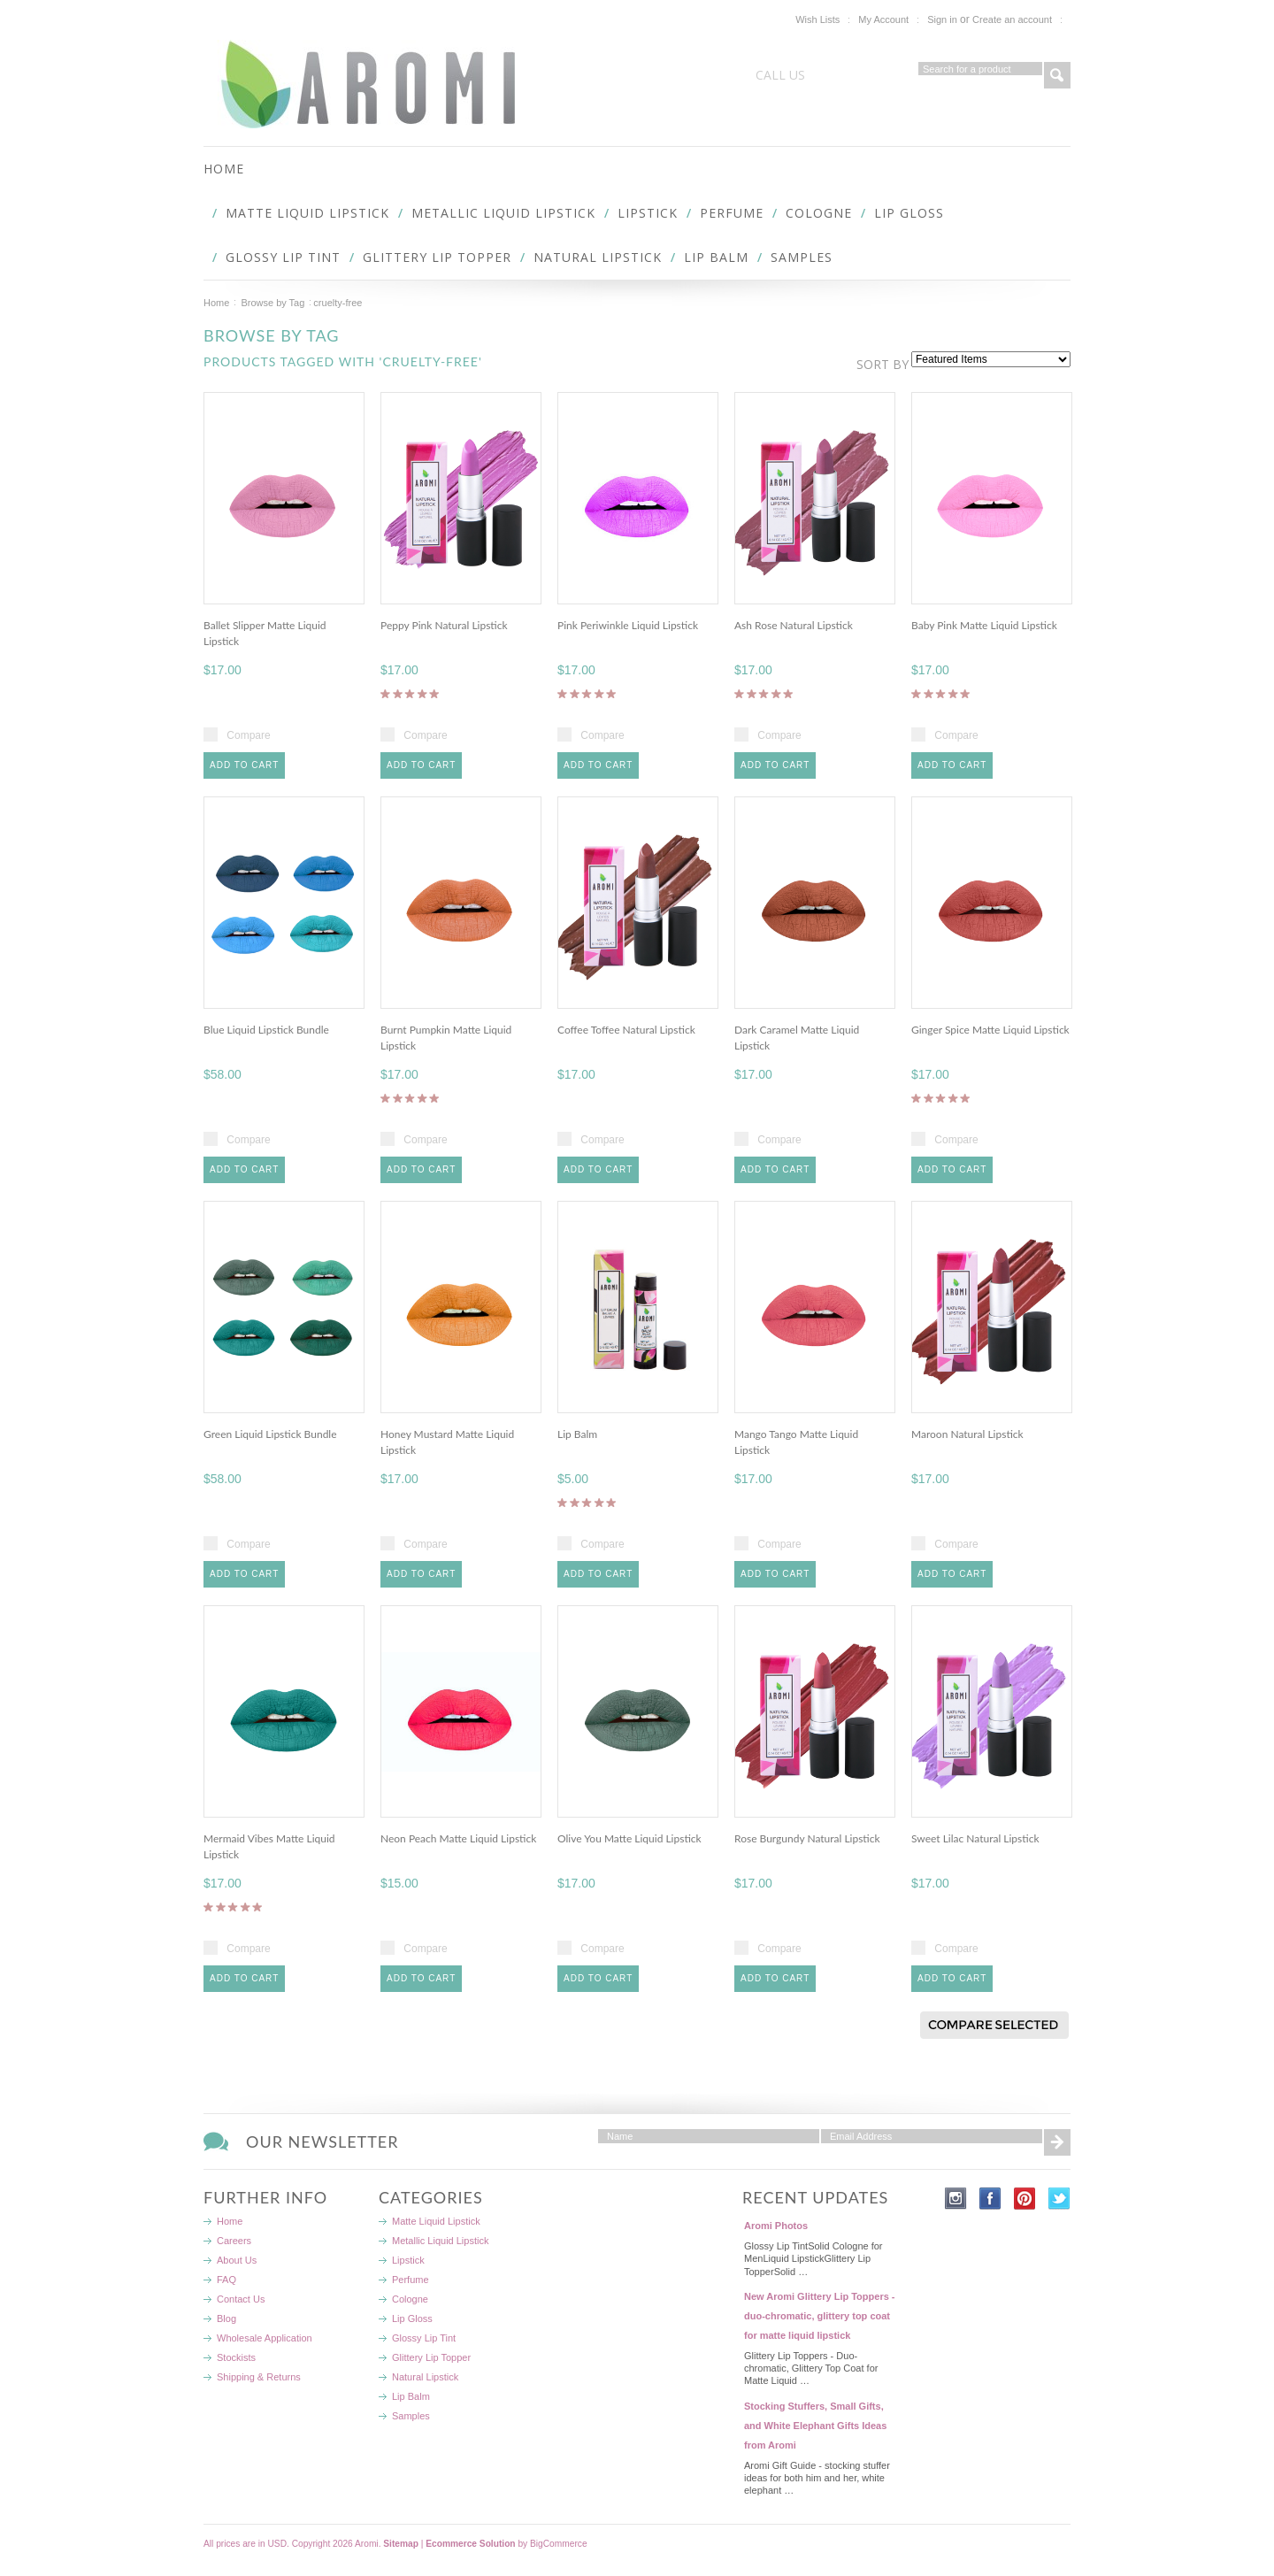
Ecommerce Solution (470, 2544)
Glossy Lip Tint (283, 257)
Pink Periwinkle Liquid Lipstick (627, 625)
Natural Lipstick (597, 257)
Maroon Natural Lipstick (967, 1434)
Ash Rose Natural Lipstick (793, 625)
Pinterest (1025, 2199)
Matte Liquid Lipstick (307, 212)
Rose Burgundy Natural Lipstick (807, 1838)
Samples (802, 257)
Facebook (990, 2199)
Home (216, 302)
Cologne (819, 212)
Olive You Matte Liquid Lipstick (629, 1838)
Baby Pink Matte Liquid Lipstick (984, 625)
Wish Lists (817, 19)
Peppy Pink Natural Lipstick (444, 625)
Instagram (956, 2199)
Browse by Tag (272, 302)
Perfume (732, 212)
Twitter (1059, 2199)
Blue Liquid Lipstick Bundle (266, 1029)
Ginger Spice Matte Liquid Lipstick (990, 1029)
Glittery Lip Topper (437, 257)
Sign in (942, 19)
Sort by (882, 364)
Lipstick (648, 212)
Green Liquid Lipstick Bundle (270, 1434)
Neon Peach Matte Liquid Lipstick (458, 1838)
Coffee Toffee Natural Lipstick (626, 1029)
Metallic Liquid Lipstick (503, 212)
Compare (248, 735)
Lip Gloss (909, 212)
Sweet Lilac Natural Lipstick (975, 1838)
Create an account (1012, 19)
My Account (883, 19)
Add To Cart (244, 765)
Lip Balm (716, 257)
